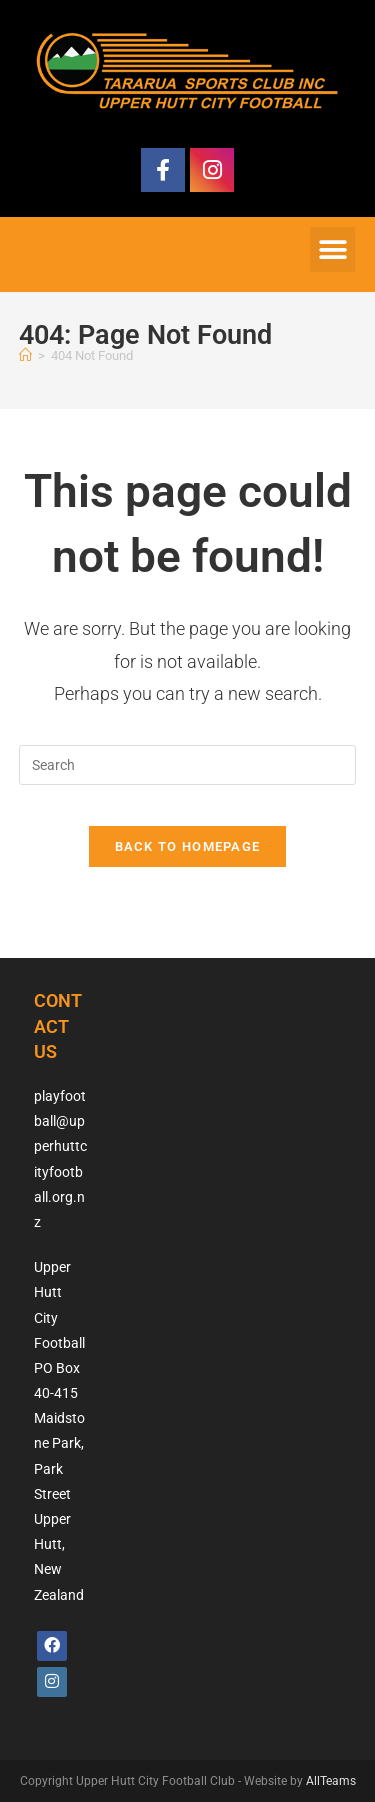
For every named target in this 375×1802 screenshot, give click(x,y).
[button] (332, 249)
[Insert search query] (188, 765)
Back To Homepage (188, 846)
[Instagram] (52, 1682)
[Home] (25, 355)
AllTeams (331, 1781)
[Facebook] (52, 1646)
